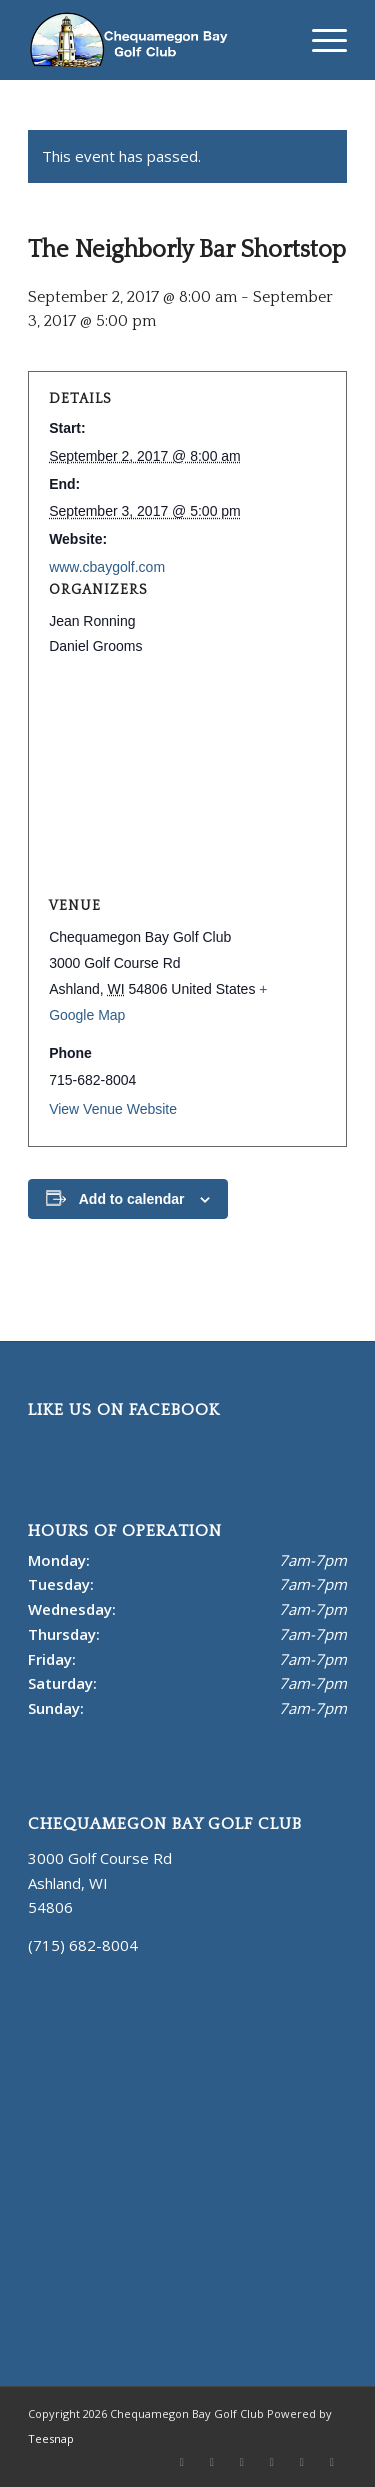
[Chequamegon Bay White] (155, 40)
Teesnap (51, 2438)
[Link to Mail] (302, 2462)
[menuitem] (319, 40)
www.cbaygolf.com (107, 567)
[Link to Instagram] (272, 2462)
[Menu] (319, 40)
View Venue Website (113, 1109)
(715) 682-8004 (83, 1945)
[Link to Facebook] (212, 2462)
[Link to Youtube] (242, 2462)
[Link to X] (182, 2462)
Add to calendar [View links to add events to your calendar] (132, 1199)
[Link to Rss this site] (332, 2462)
